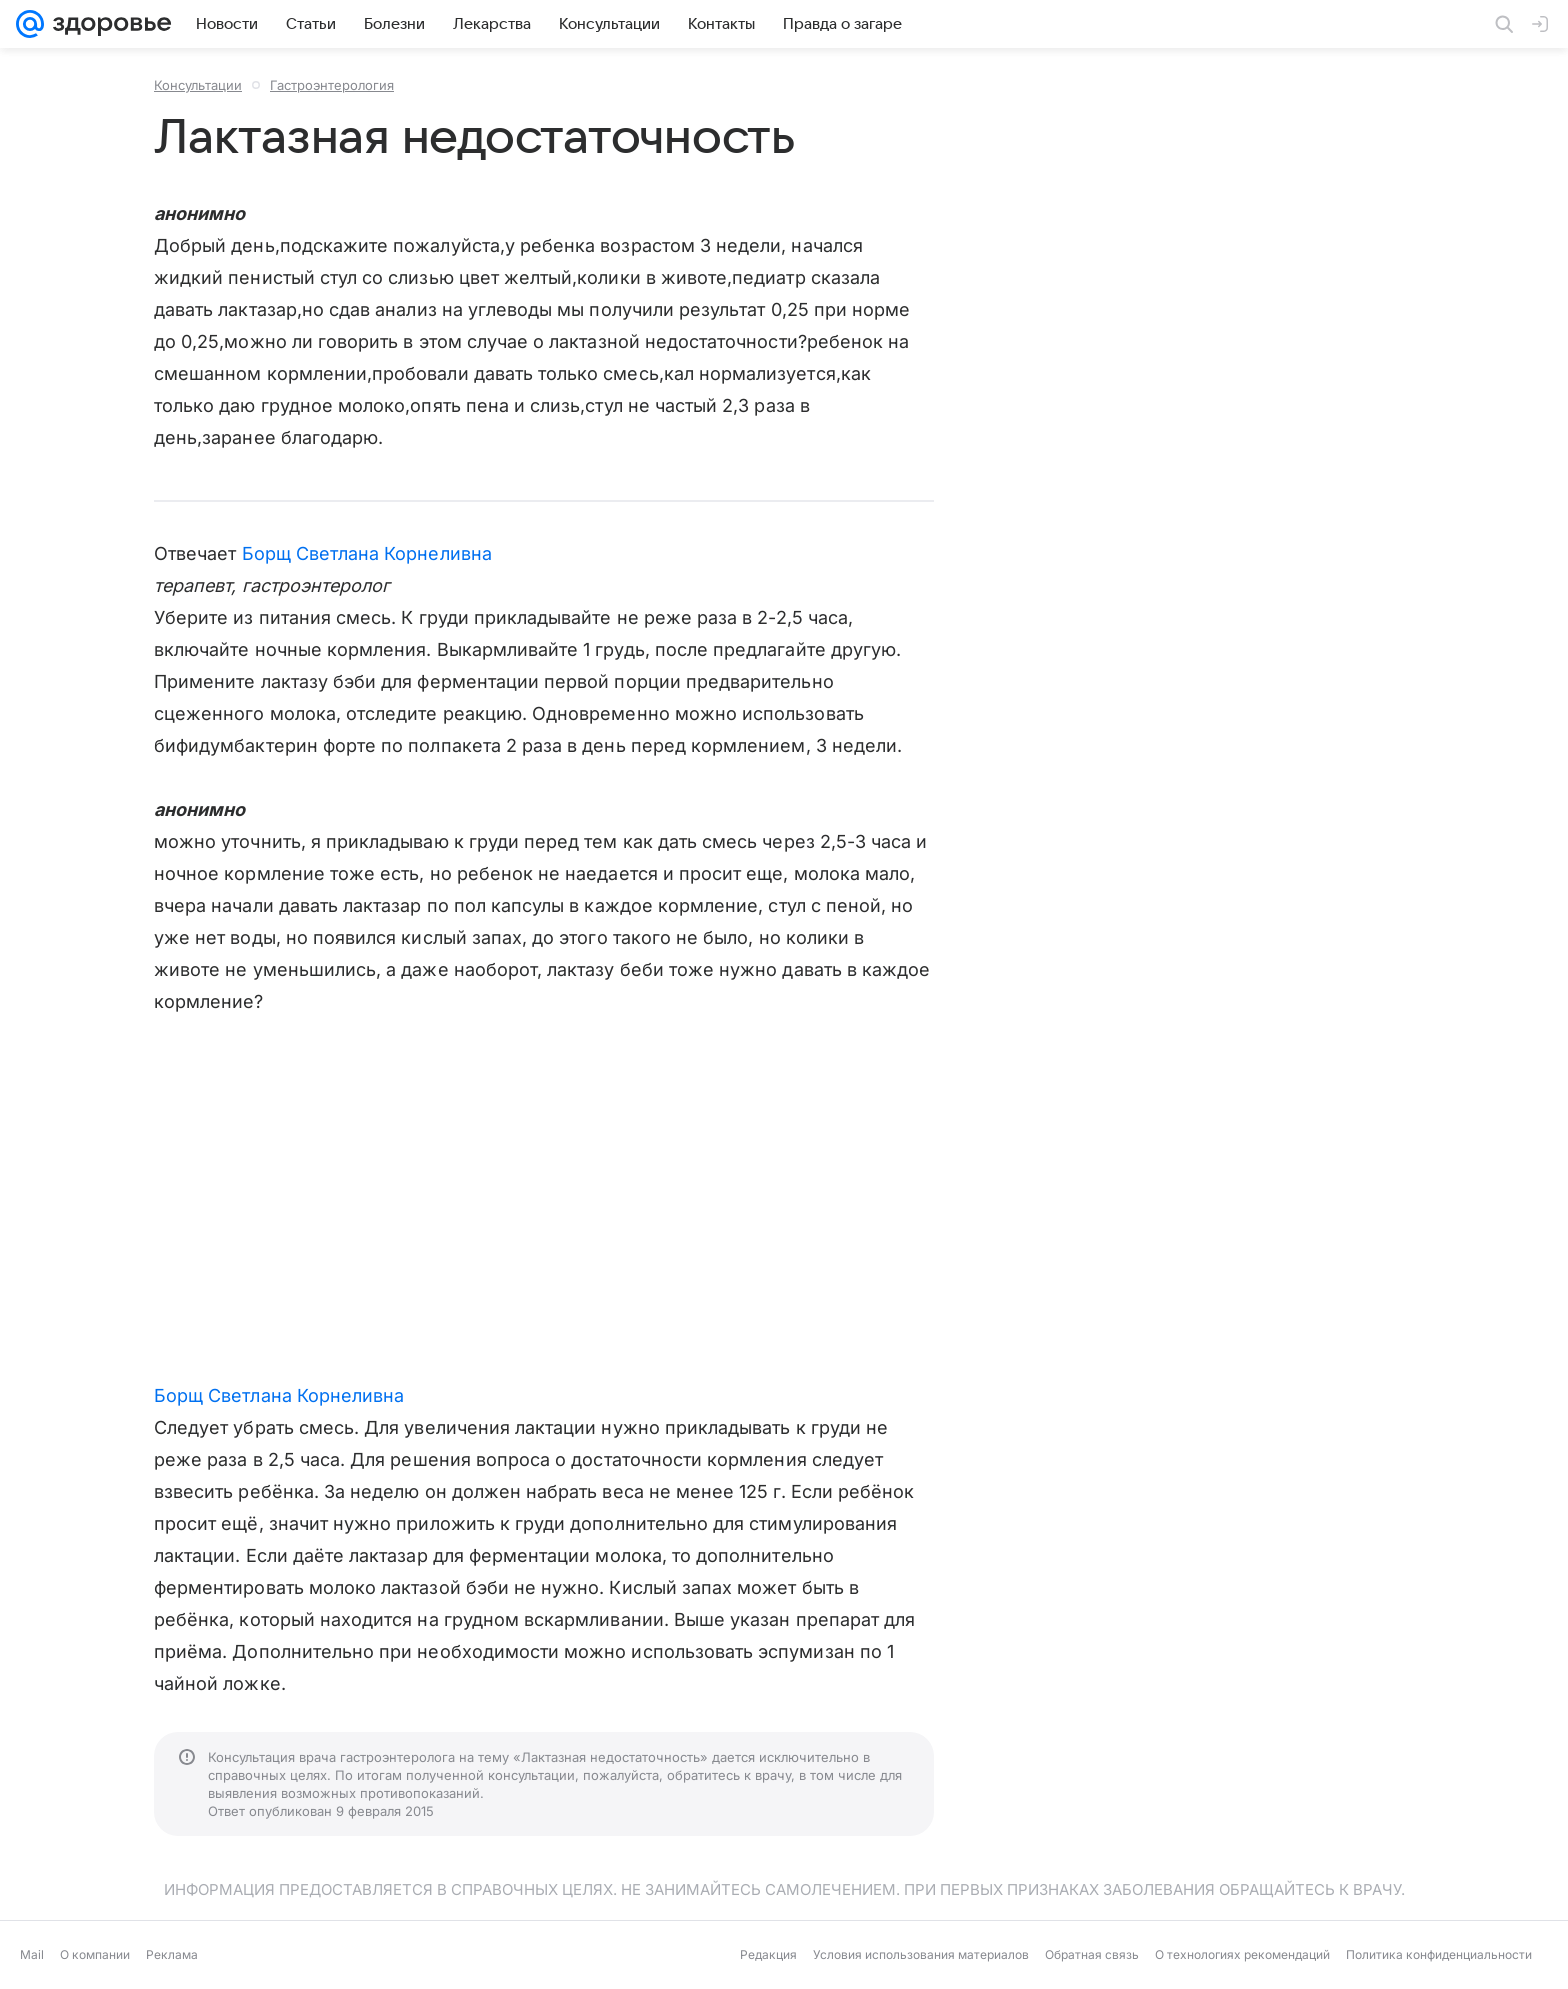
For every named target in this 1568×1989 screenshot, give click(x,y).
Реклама (172, 1954)
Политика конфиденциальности (1439, 1954)
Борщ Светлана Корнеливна (367, 553)
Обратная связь (1092, 1954)
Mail (32, 1954)
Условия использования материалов (921, 1954)
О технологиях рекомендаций (1242, 1954)
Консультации (198, 85)
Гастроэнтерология (332, 85)
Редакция (768, 1954)
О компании (95, 1954)
